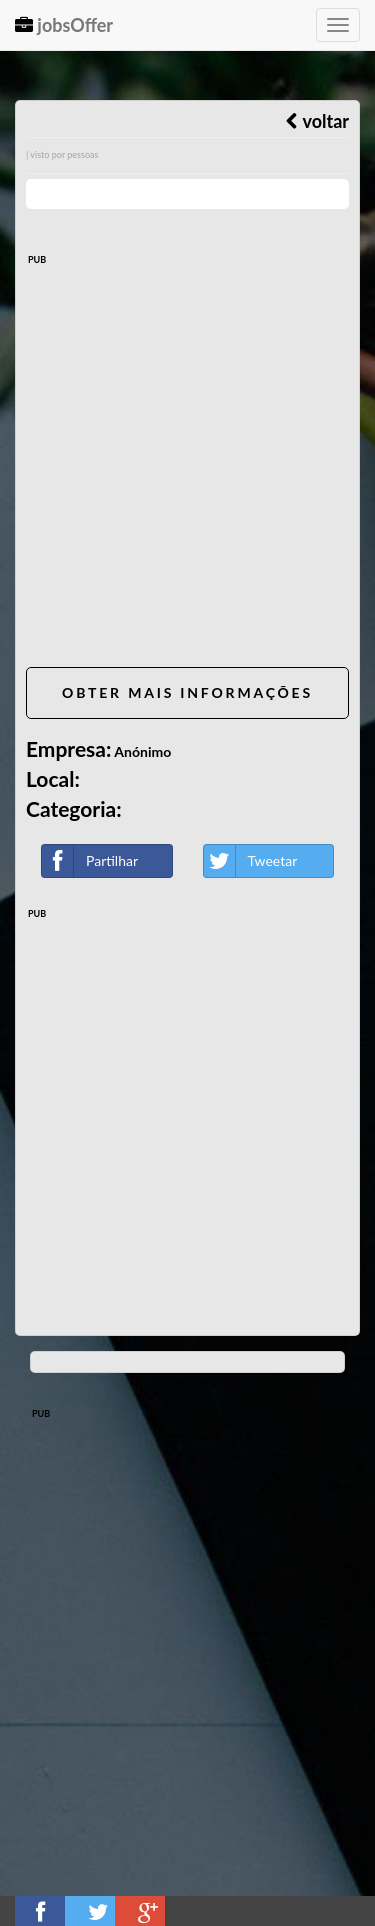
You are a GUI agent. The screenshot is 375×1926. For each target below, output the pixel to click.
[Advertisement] (187, 464)
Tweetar (251, 861)
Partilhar (90, 861)
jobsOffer (64, 25)
